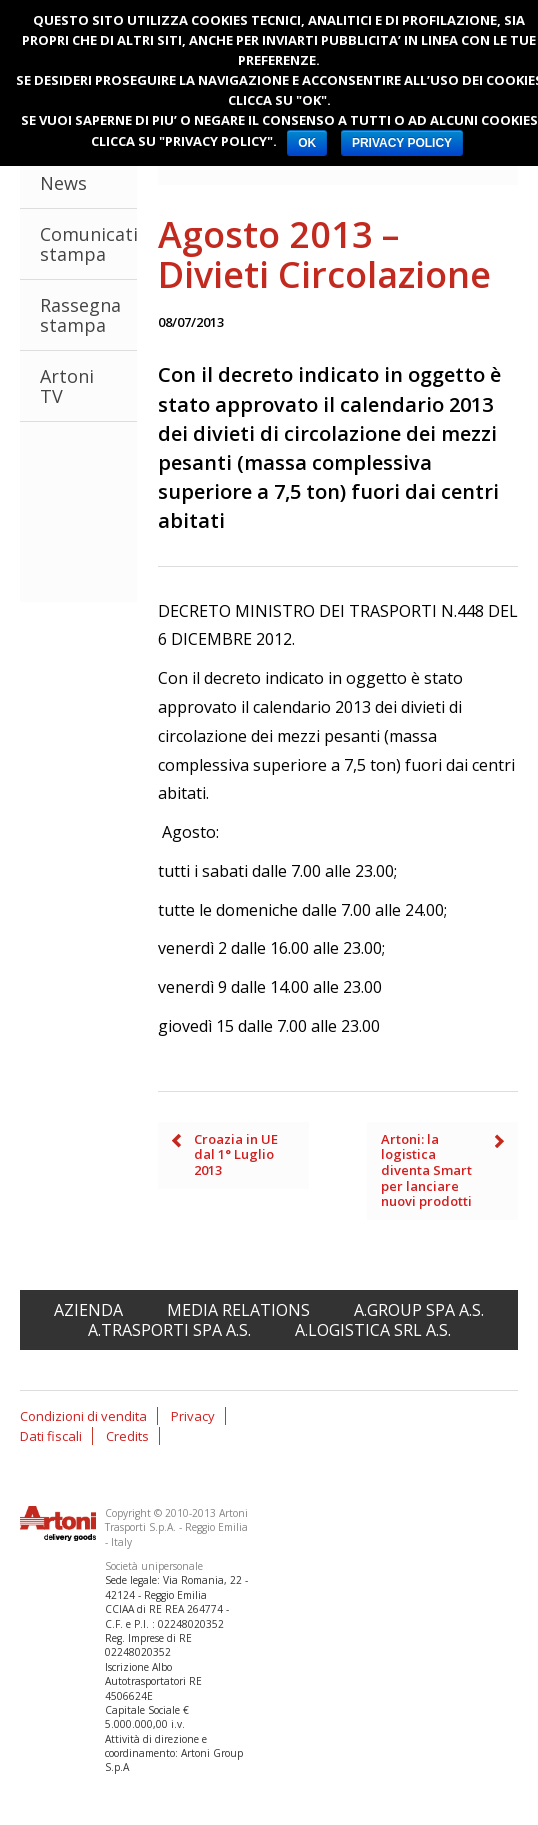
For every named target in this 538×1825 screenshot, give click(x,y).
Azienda (88, 1310)
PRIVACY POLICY (402, 143)
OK (307, 143)
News (63, 183)
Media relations (238, 1310)
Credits (127, 1436)
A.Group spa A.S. (419, 1310)
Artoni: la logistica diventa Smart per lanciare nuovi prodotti (426, 1170)
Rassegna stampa (80, 315)
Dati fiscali (51, 1436)
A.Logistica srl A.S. (373, 1330)
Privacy (193, 1416)
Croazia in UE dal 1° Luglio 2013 (236, 1154)
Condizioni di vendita (83, 1416)
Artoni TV (67, 386)
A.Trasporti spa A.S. (169, 1330)
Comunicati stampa (88, 244)
